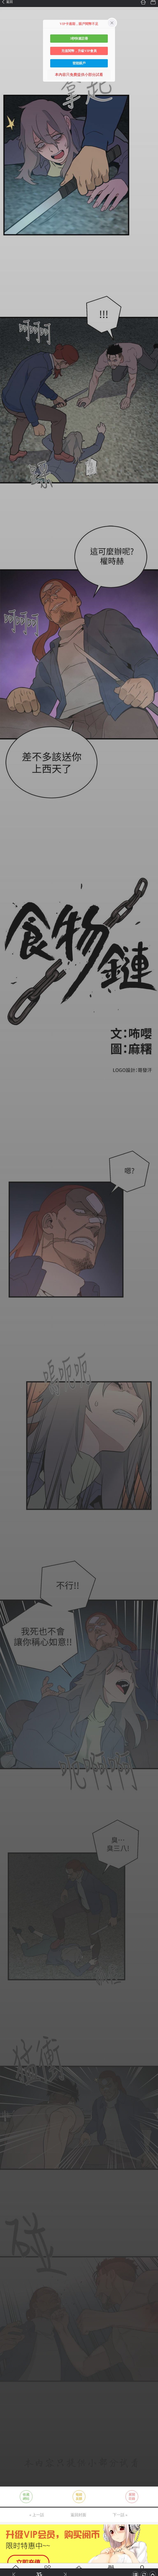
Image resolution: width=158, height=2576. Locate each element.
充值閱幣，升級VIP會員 (79, 51)
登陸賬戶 (79, 63)
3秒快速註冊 (79, 38)
